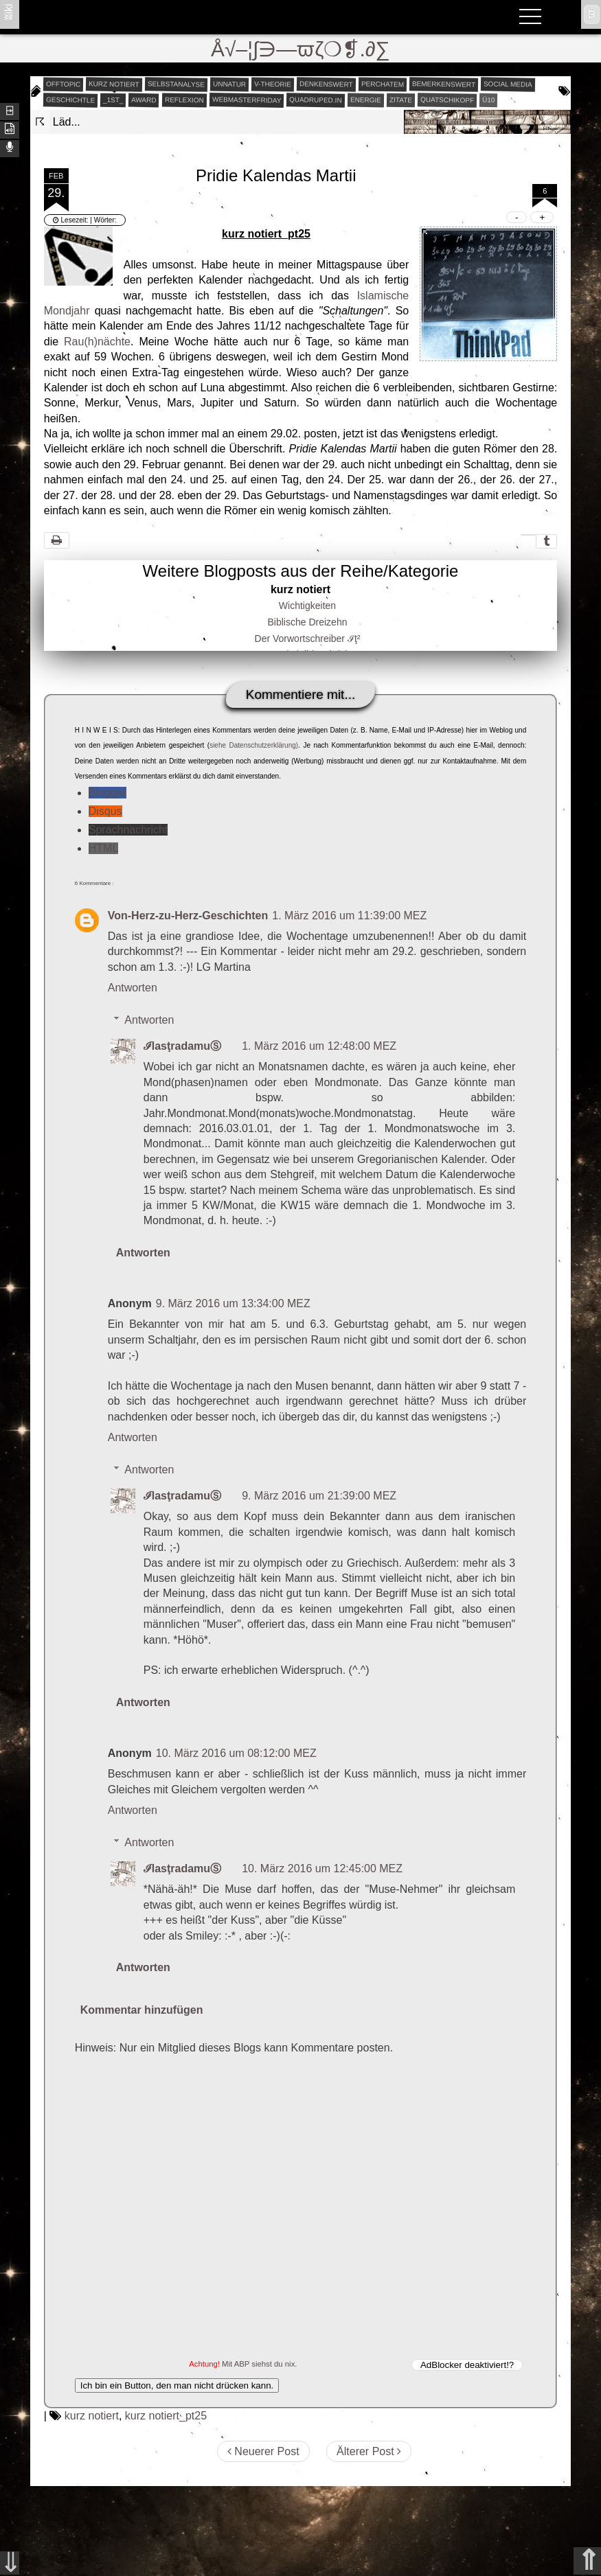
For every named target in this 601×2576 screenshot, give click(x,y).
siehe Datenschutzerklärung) (253, 745)
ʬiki (8, 11)
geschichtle (70, 99)
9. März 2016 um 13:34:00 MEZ (233, 1303)
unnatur (229, 84)
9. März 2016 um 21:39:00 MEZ (319, 1496)
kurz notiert (114, 84)
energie (365, 99)
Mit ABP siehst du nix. (259, 2364)
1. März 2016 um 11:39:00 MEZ (349, 915)
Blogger (107, 792)
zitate (400, 99)
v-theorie (272, 84)
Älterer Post (369, 2451)
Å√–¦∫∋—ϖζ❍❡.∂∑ (300, 49)
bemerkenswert (443, 84)
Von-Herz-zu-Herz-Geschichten (188, 915)
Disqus (105, 811)
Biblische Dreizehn (308, 622)
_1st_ (113, 99)
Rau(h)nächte (97, 341)
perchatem (382, 84)
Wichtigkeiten (307, 605)
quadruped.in (315, 99)
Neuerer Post (263, 2451)
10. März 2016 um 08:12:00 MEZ (236, 1753)
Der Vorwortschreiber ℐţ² (308, 638)
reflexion (184, 99)
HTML (104, 848)
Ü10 (488, 99)
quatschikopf (446, 99)
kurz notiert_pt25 (166, 2416)
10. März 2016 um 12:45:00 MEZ (322, 1868)
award (144, 99)
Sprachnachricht (128, 830)
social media (508, 84)
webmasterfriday (246, 99)
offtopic (63, 84)
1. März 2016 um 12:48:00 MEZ (319, 1046)
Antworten (132, 987)
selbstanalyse (176, 84)
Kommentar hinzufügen (141, 2010)
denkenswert (326, 84)
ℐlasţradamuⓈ (182, 1046)
